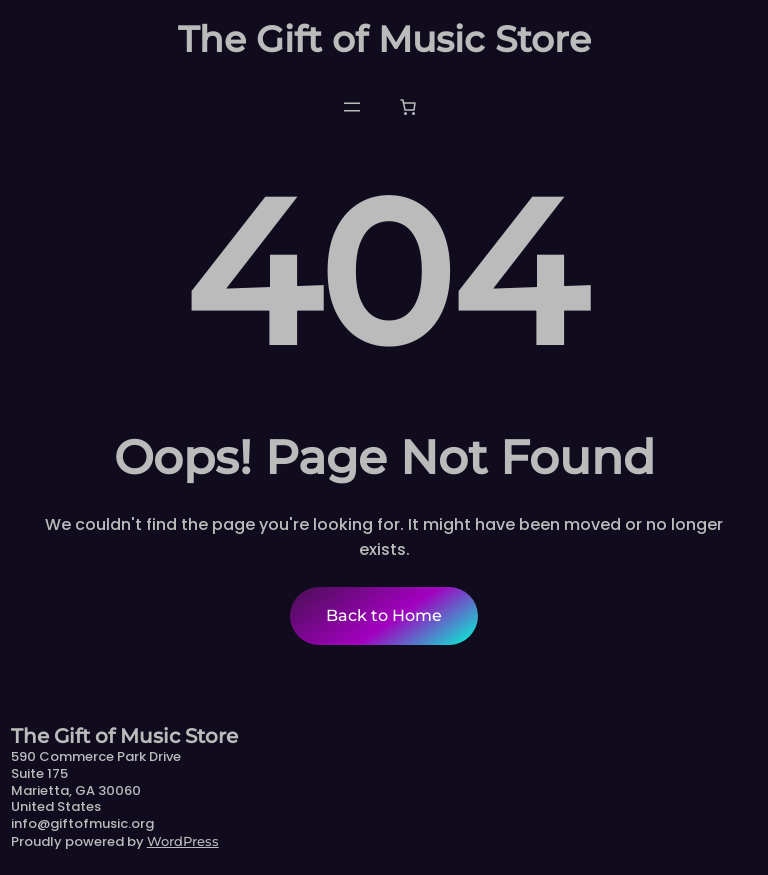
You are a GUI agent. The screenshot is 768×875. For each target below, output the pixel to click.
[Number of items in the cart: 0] (408, 107)
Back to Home (384, 615)
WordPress (183, 841)
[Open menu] (352, 107)
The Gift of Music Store (384, 39)
